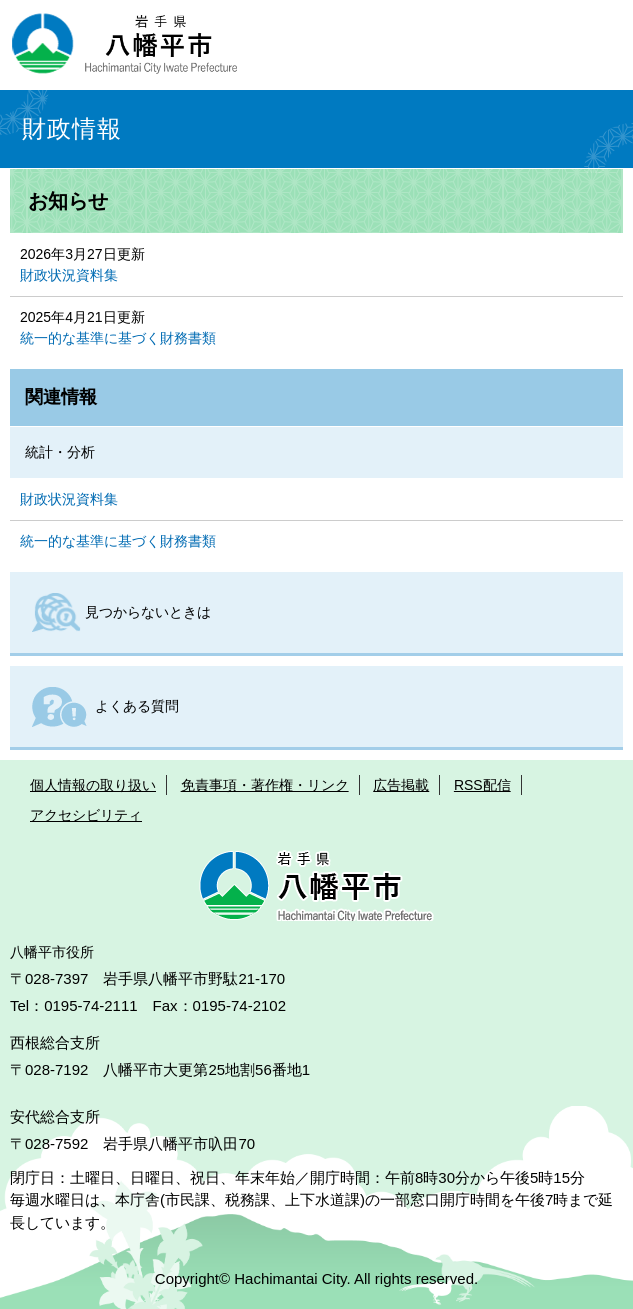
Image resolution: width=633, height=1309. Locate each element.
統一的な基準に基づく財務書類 (118, 338)
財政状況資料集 (69, 275)
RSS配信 (482, 785)
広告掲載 (401, 785)
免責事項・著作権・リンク (265, 785)
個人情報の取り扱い (93, 785)
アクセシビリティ (86, 815)
